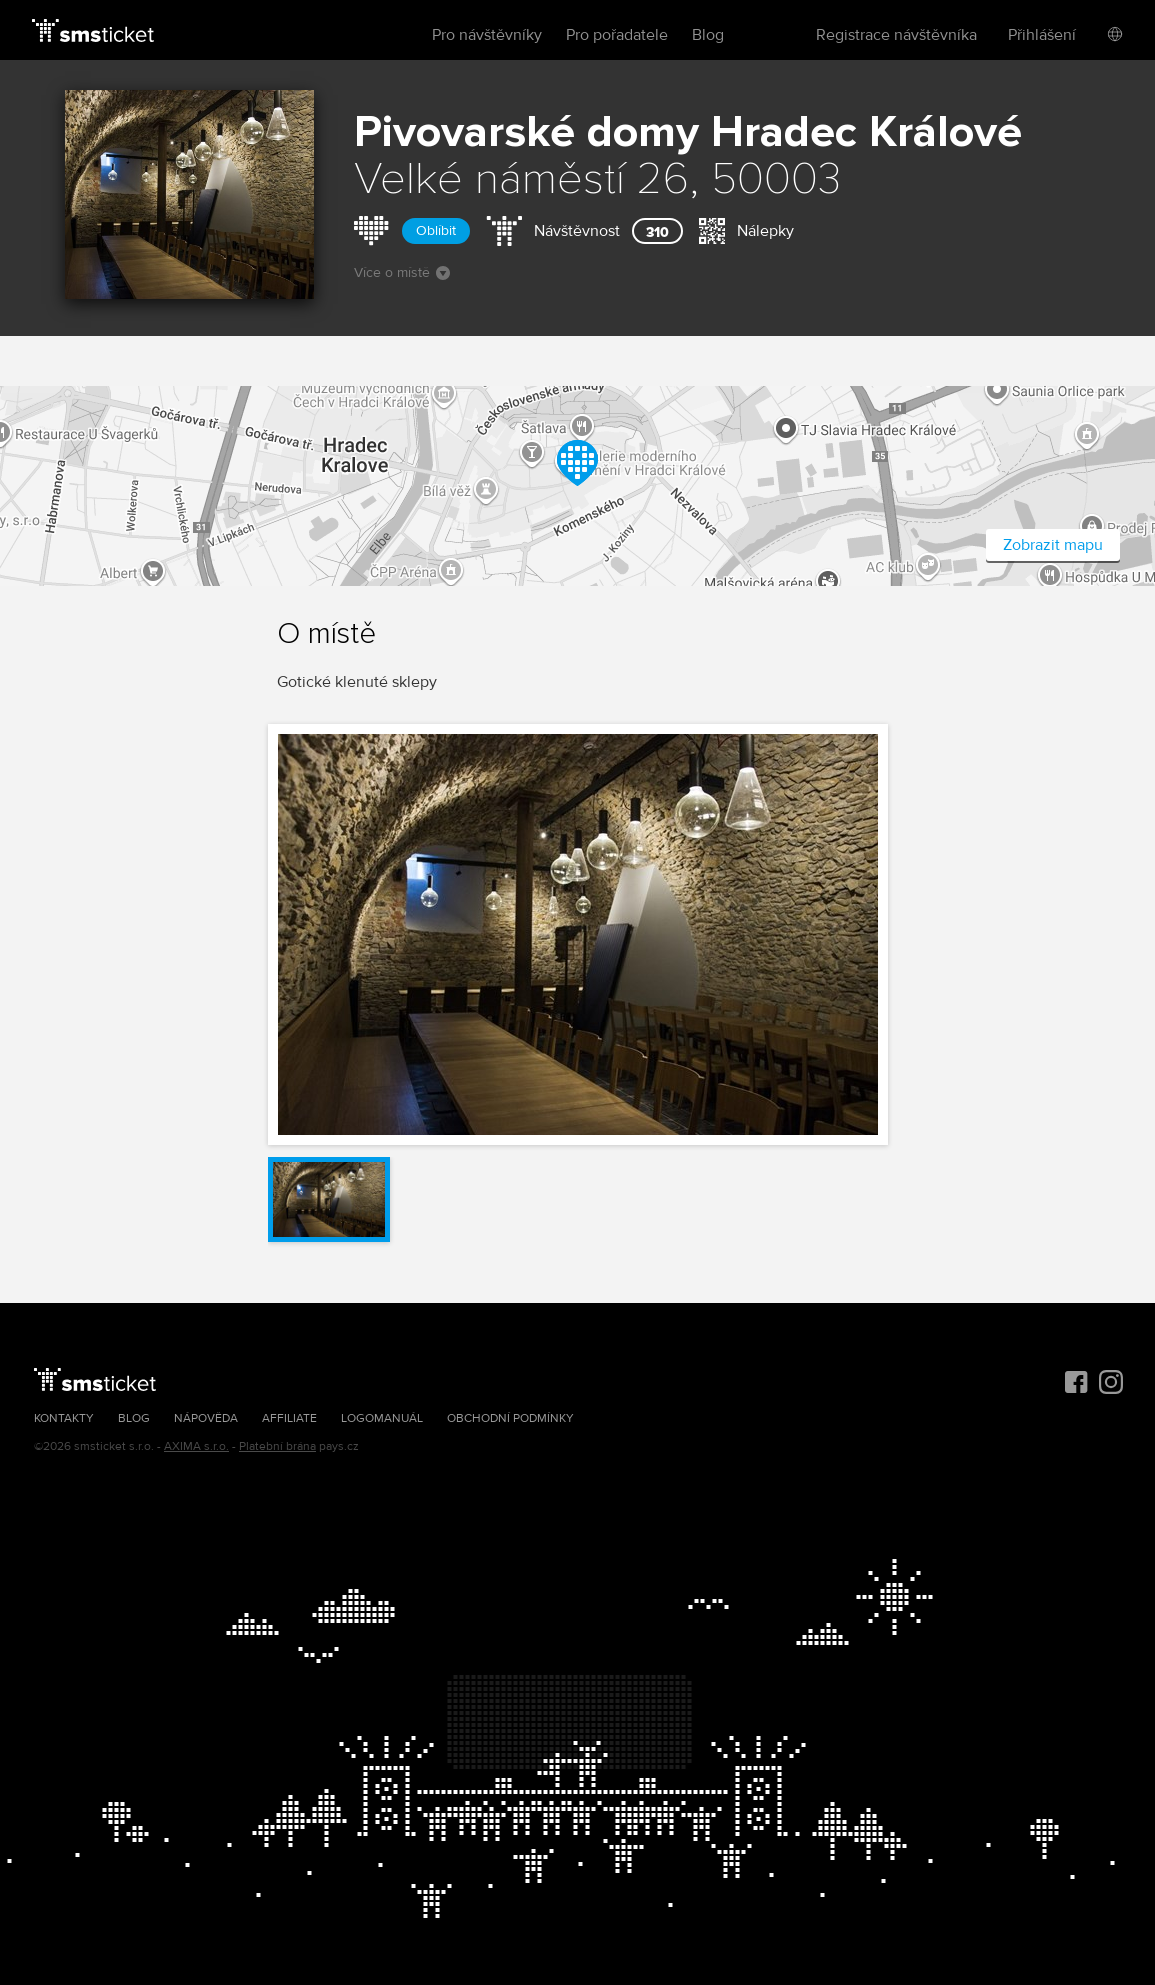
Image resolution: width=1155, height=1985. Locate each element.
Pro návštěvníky (487, 35)
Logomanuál (382, 1418)
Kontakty (64, 1418)
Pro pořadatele (617, 35)
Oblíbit (436, 230)
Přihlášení (1042, 35)
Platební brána (277, 1446)
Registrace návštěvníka (896, 35)
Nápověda (206, 1418)
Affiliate (289, 1418)
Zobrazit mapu (1053, 545)
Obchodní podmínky (510, 1418)
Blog (708, 35)
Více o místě (402, 272)
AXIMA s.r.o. (196, 1446)
